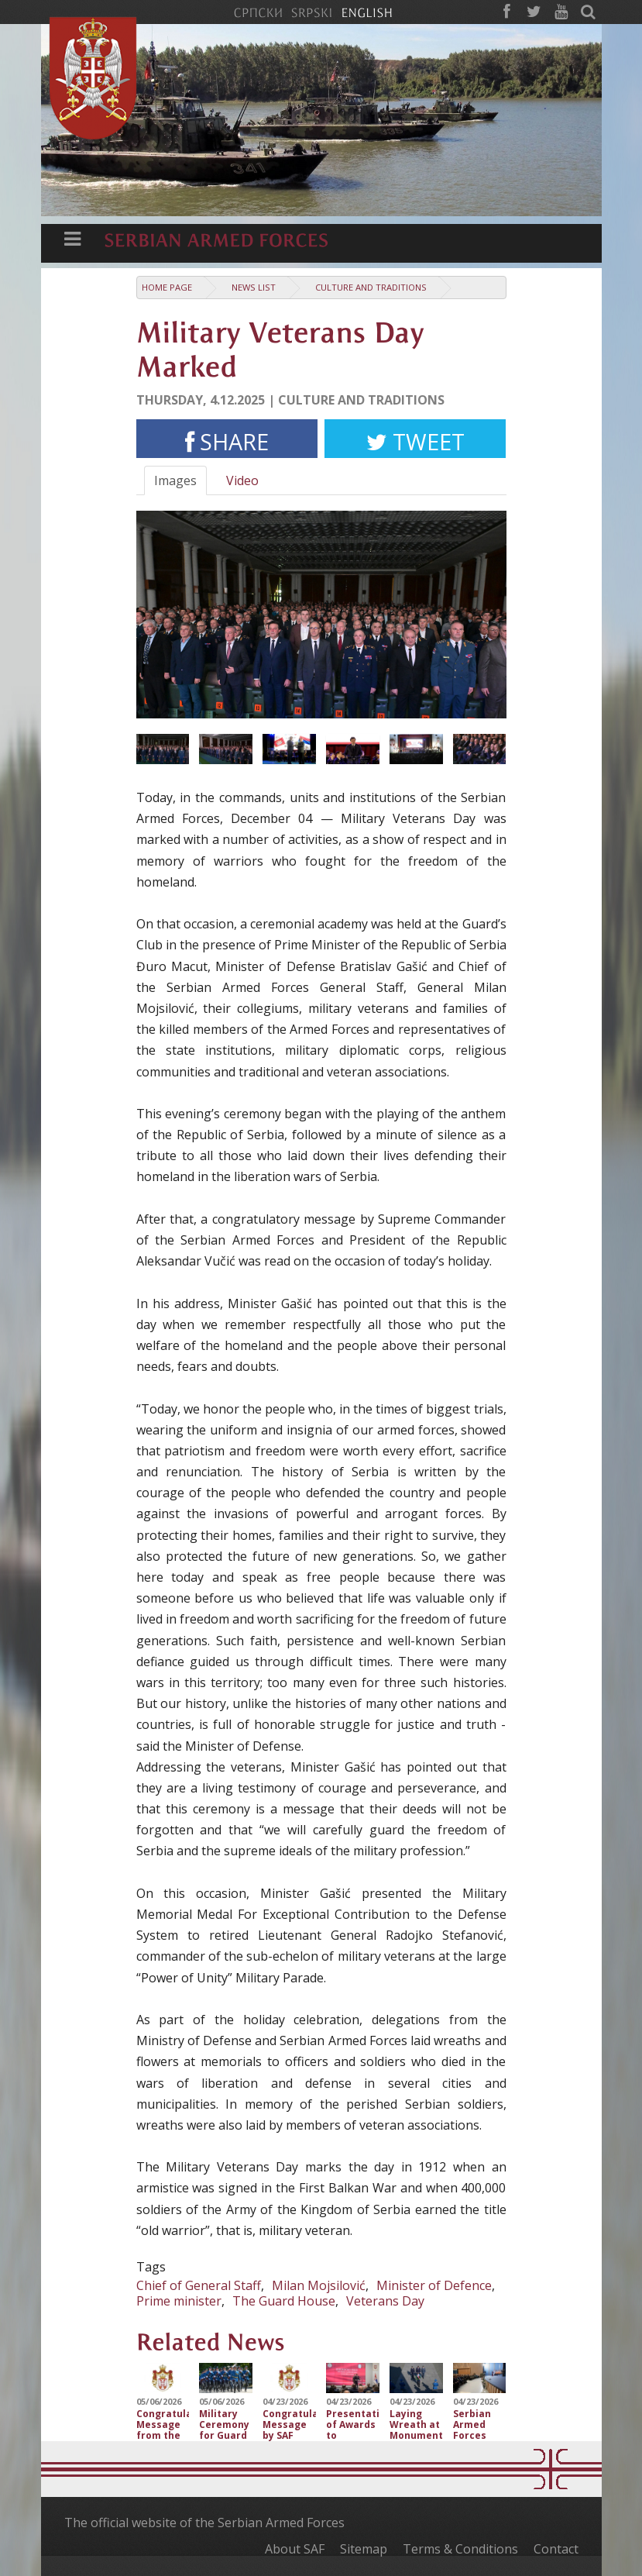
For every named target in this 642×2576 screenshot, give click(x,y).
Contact (556, 2548)
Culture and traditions (371, 287)
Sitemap (363, 2548)
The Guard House (283, 2300)
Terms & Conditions (460, 2548)
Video (242, 480)
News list (254, 287)
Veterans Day (385, 2300)
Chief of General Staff (198, 2285)
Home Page (167, 287)
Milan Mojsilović (319, 2285)
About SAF (294, 2548)
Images (175, 480)
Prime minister (178, 2300)
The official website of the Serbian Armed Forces (204, 2522)
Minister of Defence (434, 2285)
